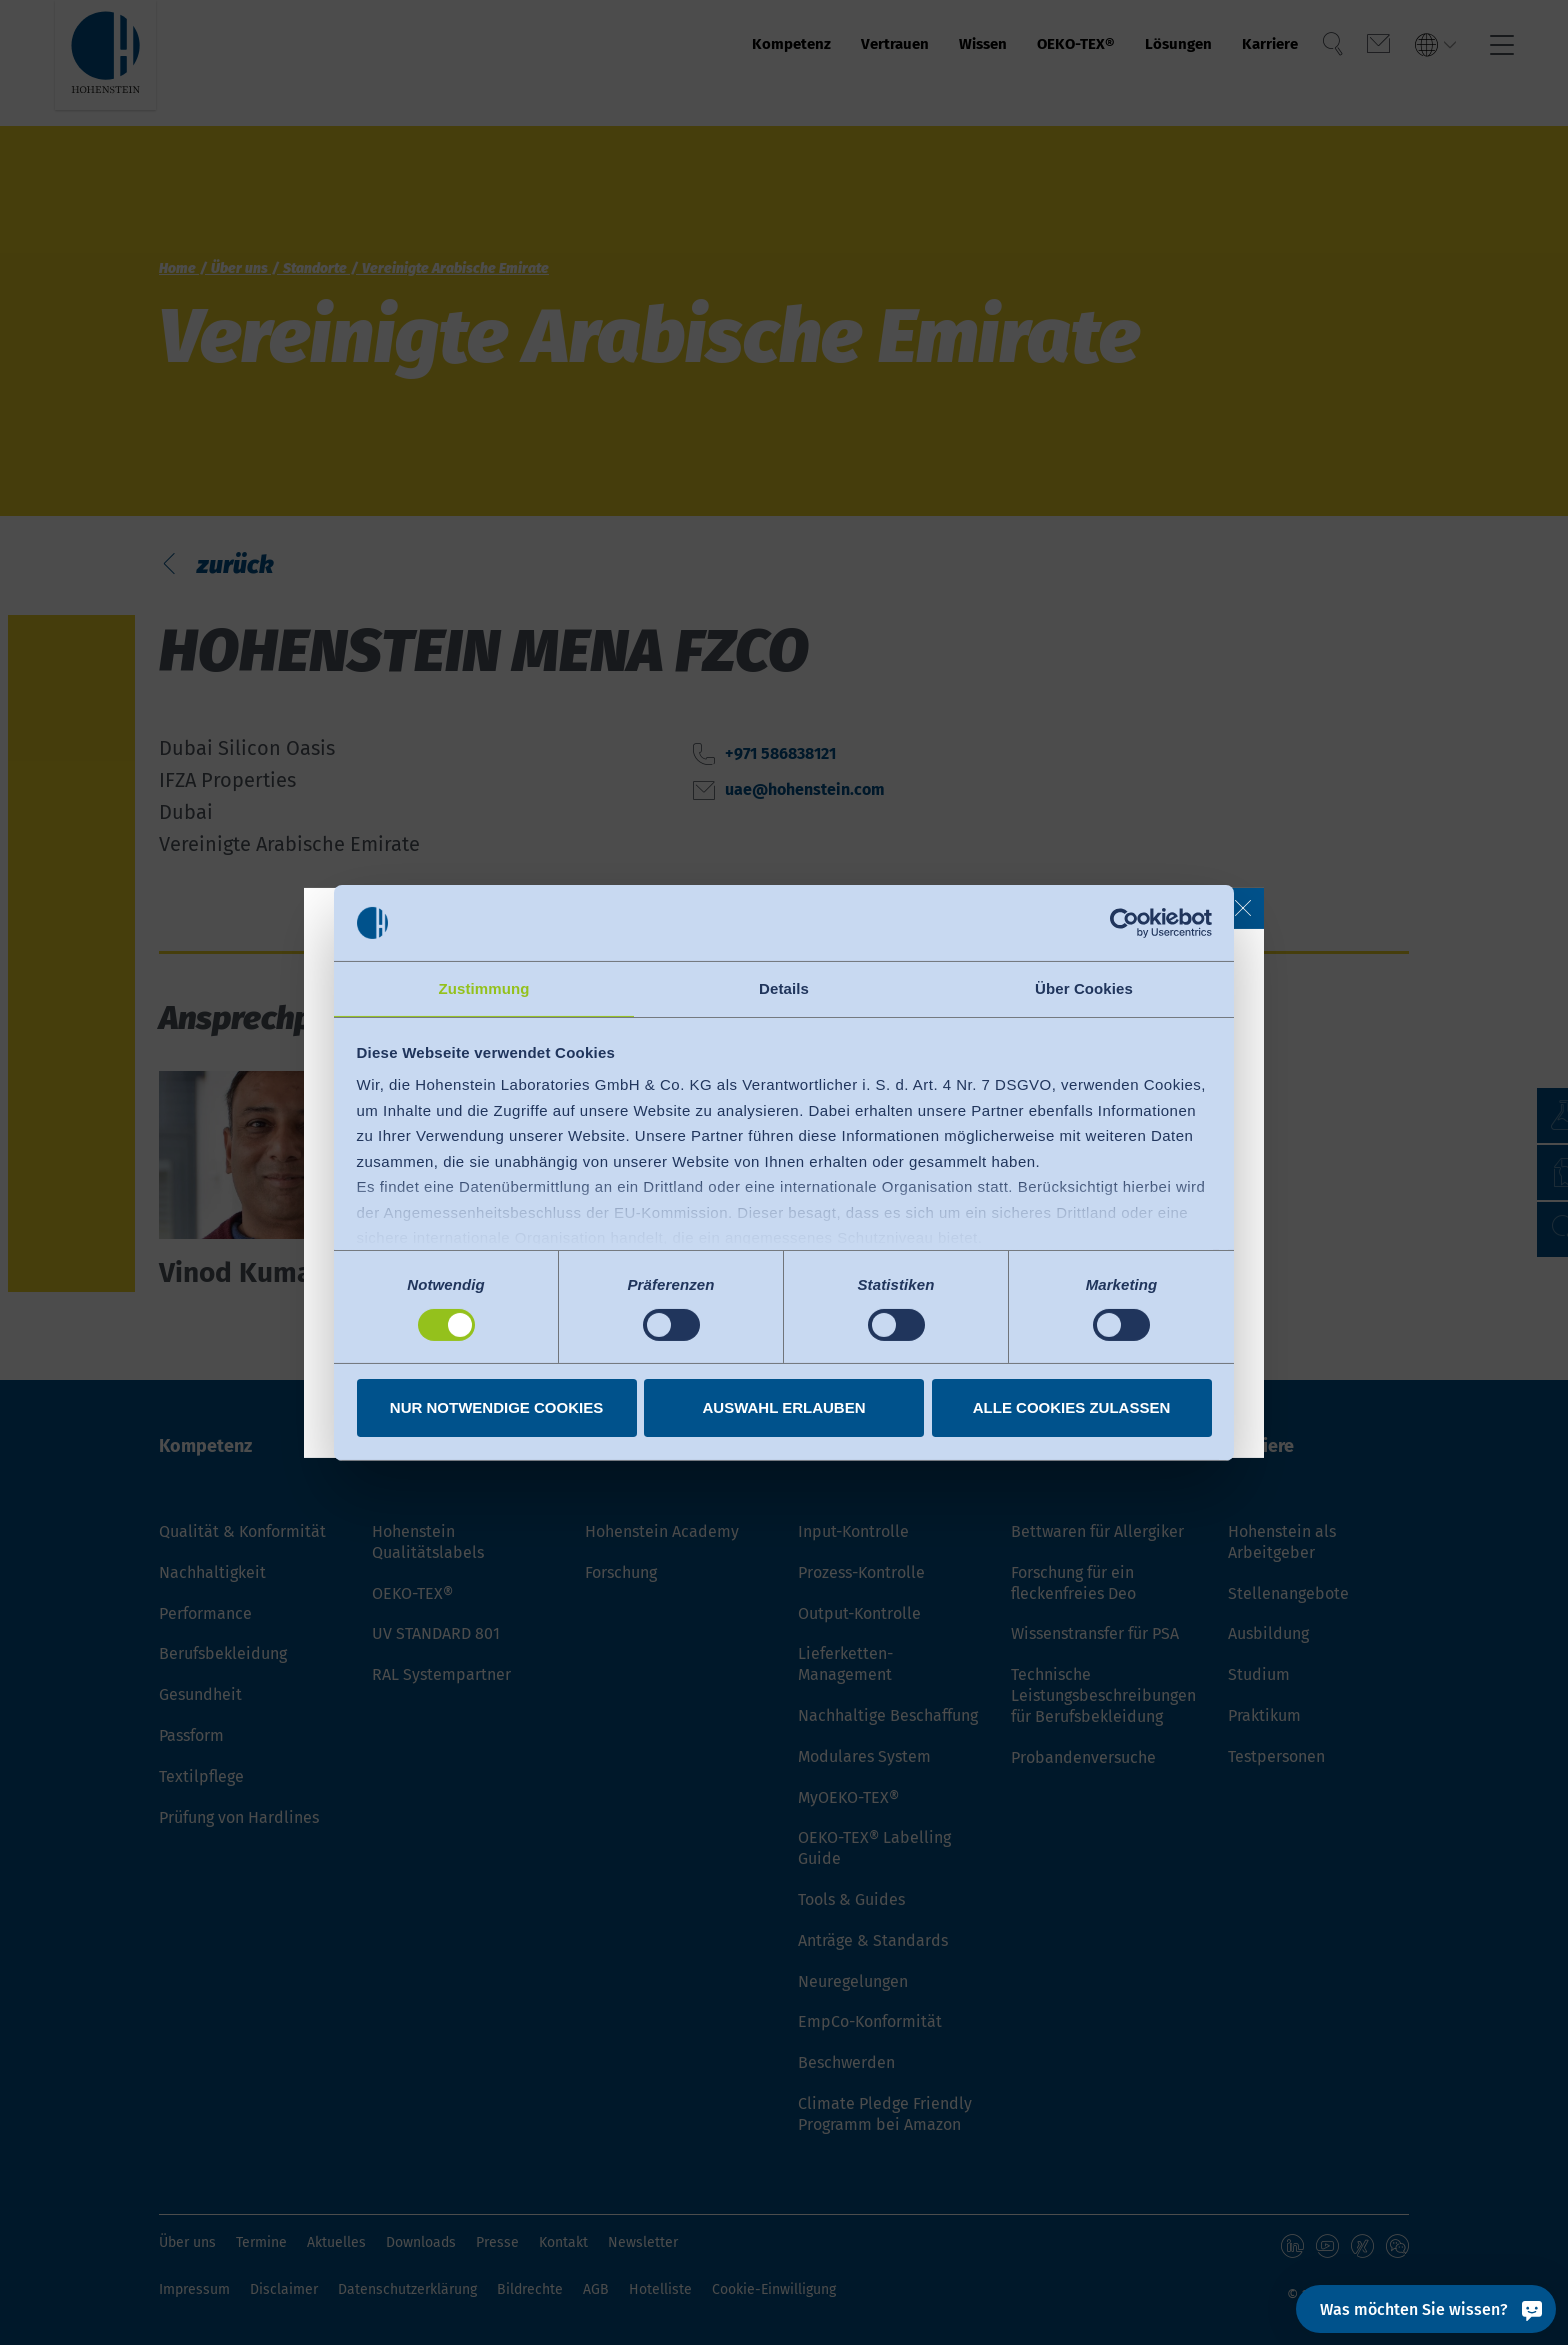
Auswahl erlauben (783, 1408)
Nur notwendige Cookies (496, 1408)
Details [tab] (784, 987)
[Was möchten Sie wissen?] (1426, 2309)
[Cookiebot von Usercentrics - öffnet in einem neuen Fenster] (1124, 922)
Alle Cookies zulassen (1072, 1408)
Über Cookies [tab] (1084, 987)
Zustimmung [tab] (484, 987)
